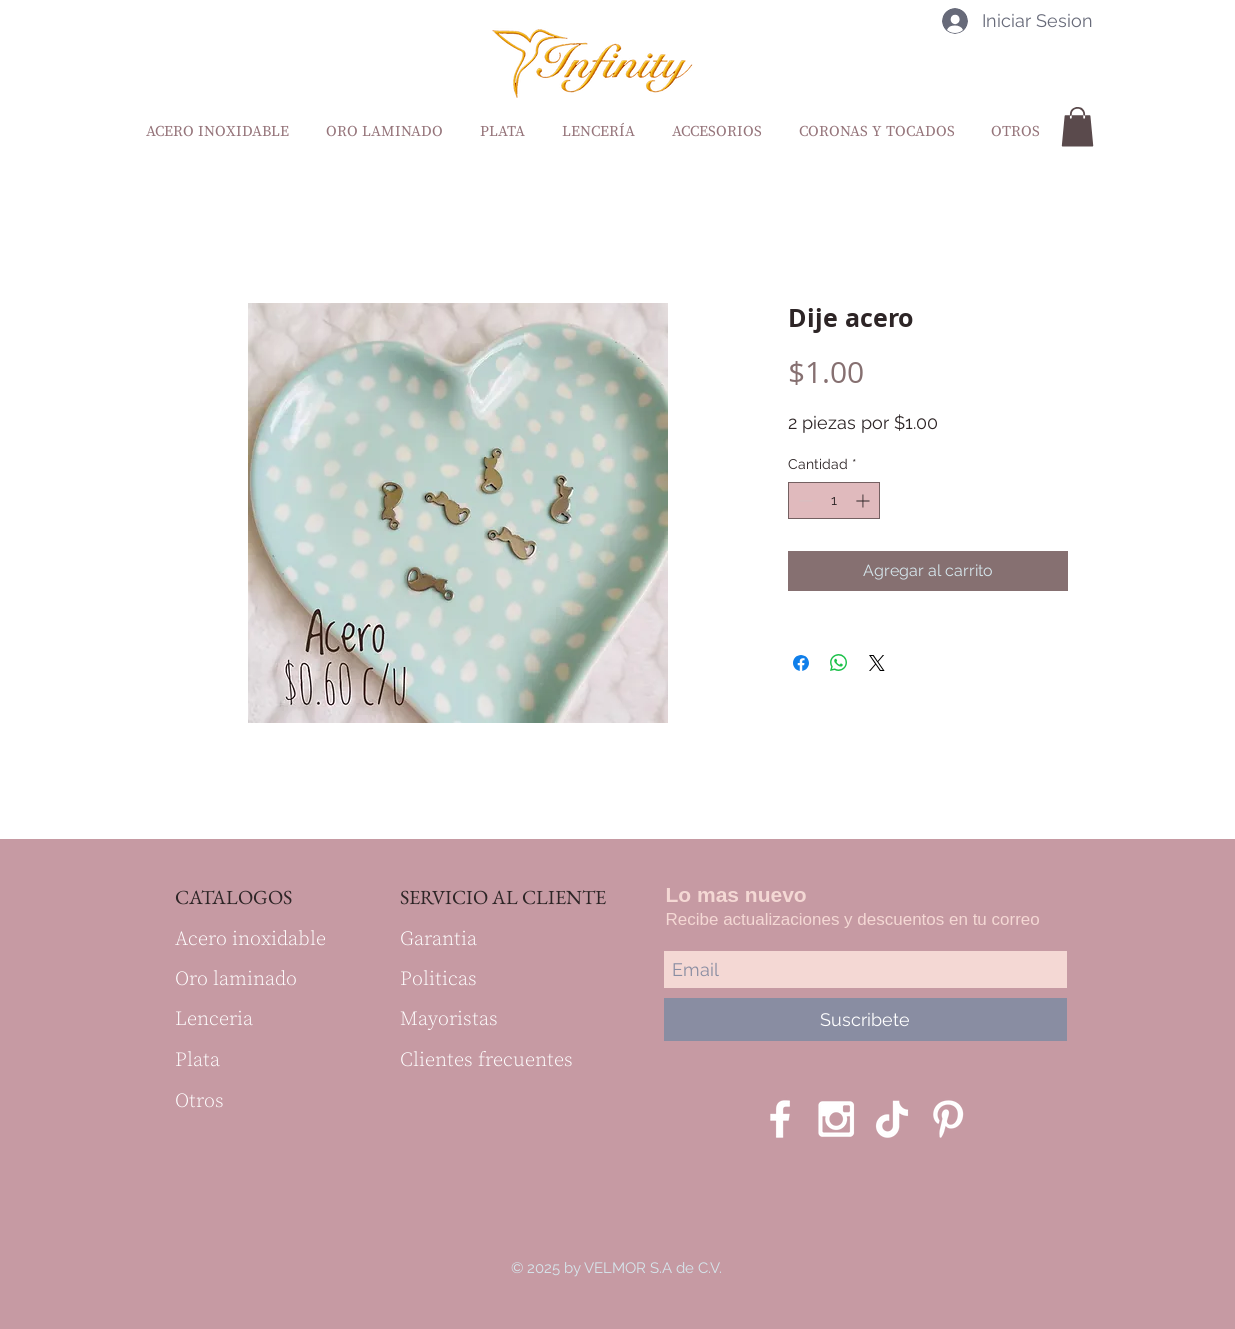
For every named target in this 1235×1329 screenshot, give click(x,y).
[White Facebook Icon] (780, 1119)
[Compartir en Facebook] (801, 663)
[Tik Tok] (892, 1119)
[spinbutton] (834, 500)
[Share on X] (877, 663)
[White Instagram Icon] (836, 1119)
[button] (1077, 126)
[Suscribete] (865, 1019)
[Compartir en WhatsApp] (839, 663)
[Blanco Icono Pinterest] (948, 1119)
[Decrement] (803, 500)
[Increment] (864, 500)
